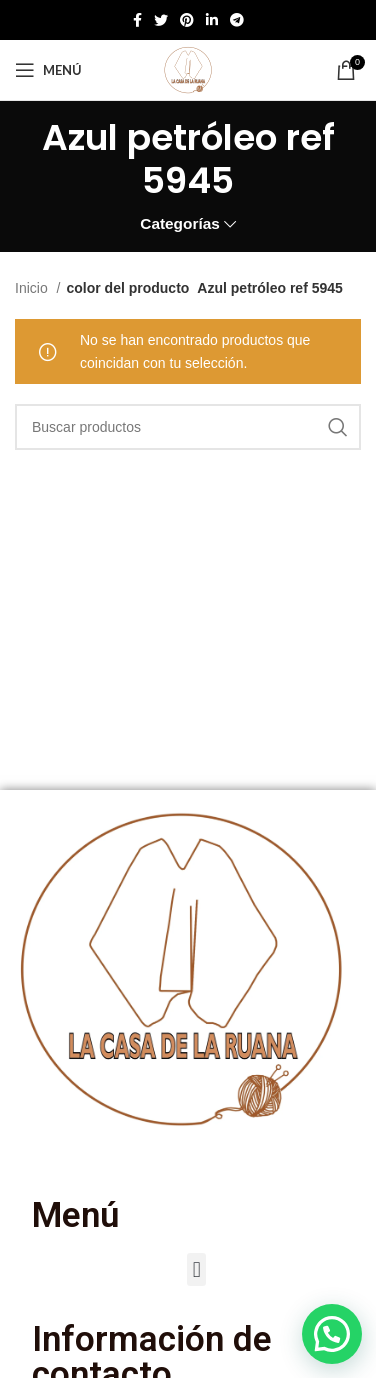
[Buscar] (188, 427)
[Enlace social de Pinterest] (187, 20)
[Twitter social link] (161, 20)
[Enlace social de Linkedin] (212, 20)
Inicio (33, 288)
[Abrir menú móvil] (48, 70)
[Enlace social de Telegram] (237, 20)
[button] (196, 1269)
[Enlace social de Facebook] (137, 20)
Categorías (180, 223)
